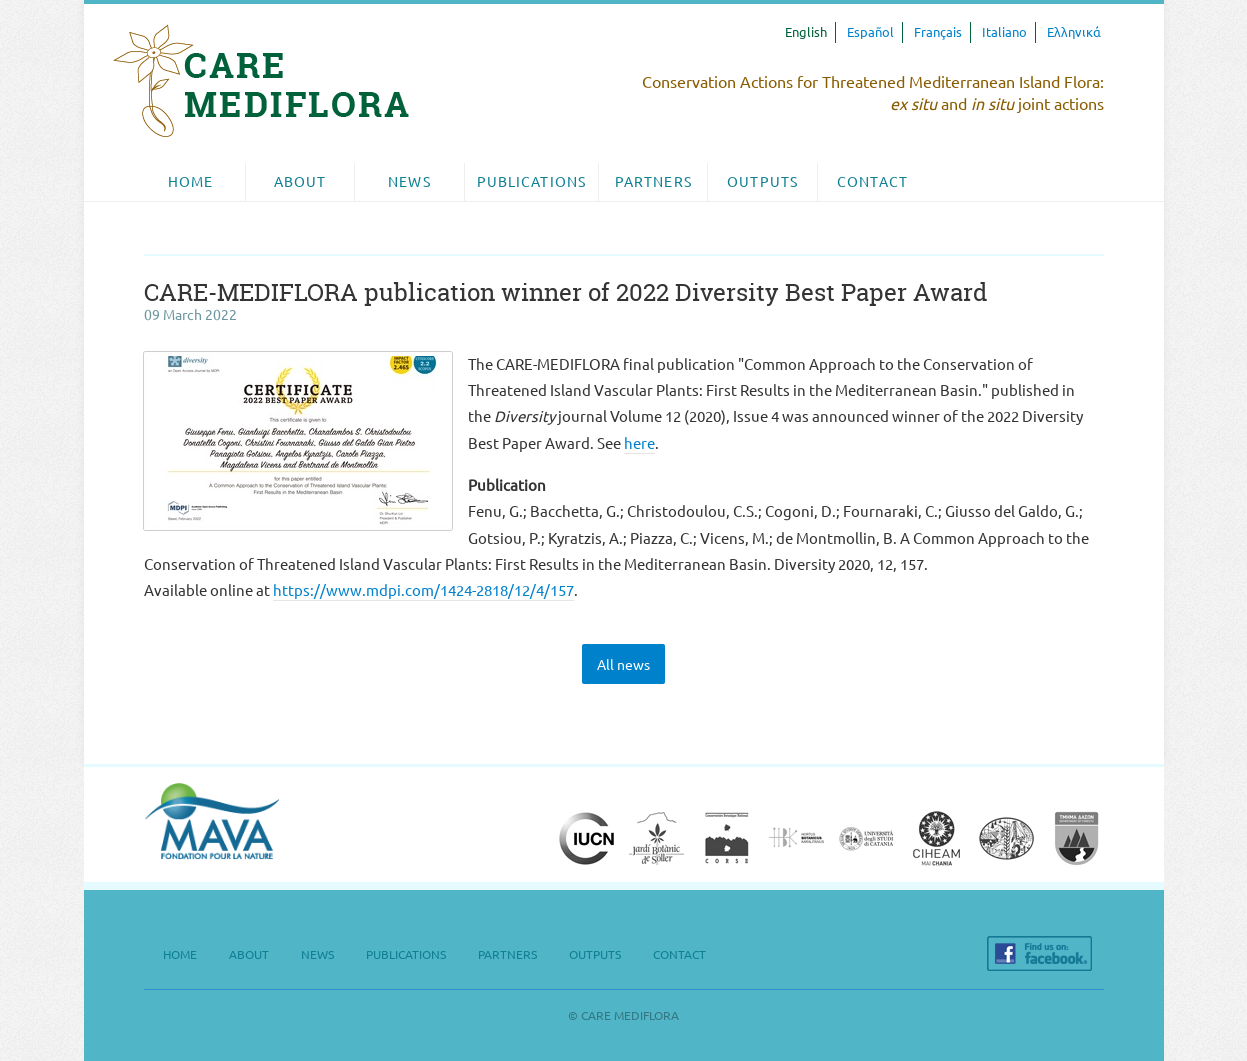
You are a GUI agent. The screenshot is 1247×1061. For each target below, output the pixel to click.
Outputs (762, 182)
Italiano (1004, 32)
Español (870, 32)
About (300, 182)
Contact (872, 182)
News (409, 182)
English (806, 32)
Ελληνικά (1074, 32)
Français (938, 32)
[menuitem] (191, 182)
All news (623, 664)
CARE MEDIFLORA (261, 81)
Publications (531, 182)
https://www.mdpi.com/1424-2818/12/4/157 (423, 590)
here (639, 443)
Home (190, 182)
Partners (653, 182)
